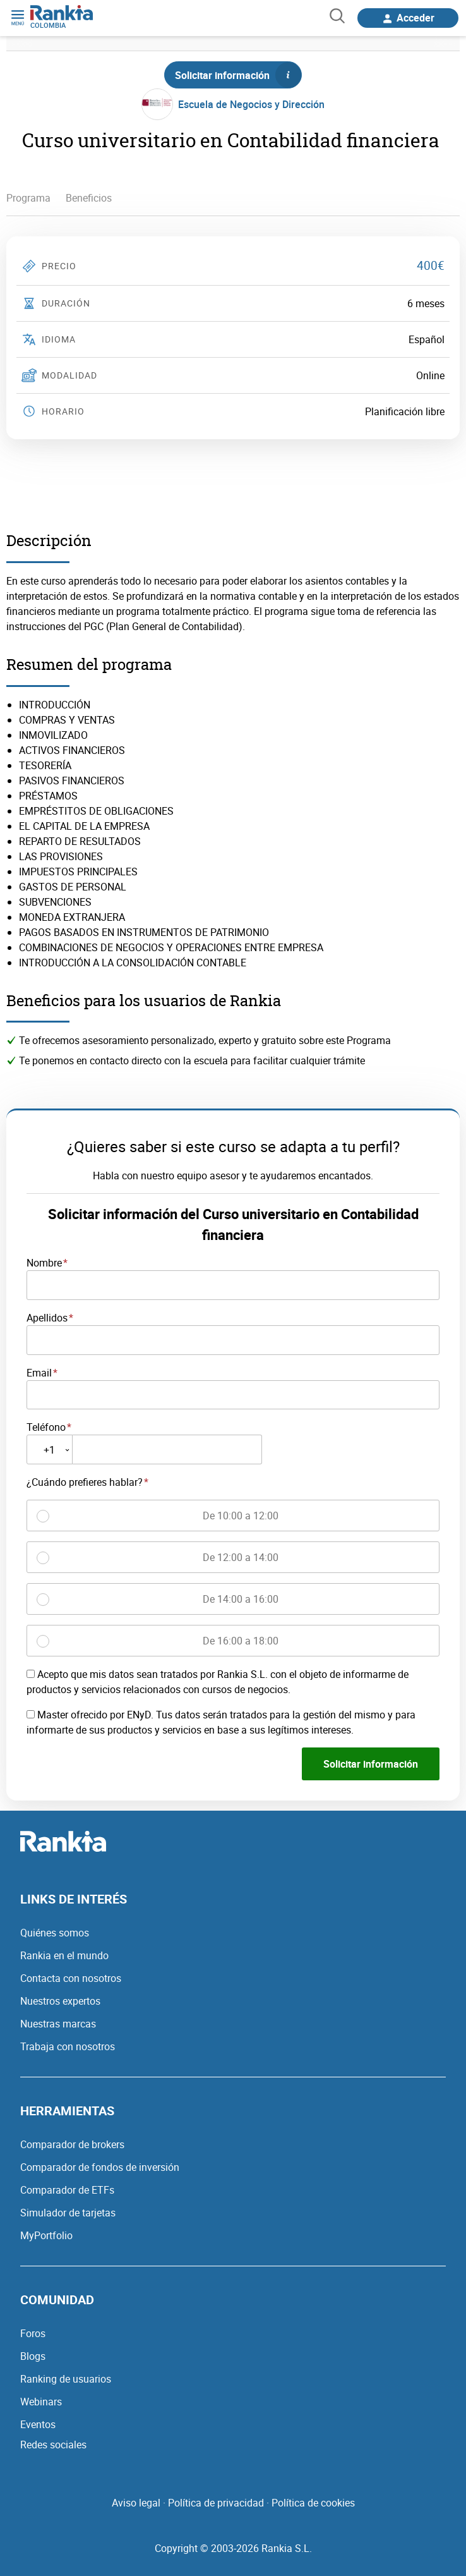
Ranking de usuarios (65, 2379)
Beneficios (89, 198)
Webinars (41, 2402)
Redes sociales (53, 2444)
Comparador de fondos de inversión (99, 2167)
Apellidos (47, 1318)
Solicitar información (238, 75)
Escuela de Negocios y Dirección (251, 104)
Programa (28, 198)
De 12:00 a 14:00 (240, 1557)
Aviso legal (136, 2503)
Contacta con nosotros (70, 1978)
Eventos (38, 2424)
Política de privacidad (216, 2503)
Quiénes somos (54, 1933)
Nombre (44, 1263)
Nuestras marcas (58, 2024)
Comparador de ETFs (67, 2190)
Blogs (32, 2356)
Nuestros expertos (60, 2001)
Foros (32, 2333)
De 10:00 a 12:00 (240, 1515)
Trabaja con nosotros (67, 2046)
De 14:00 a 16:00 (240, 1599)
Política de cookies (313, 2503)
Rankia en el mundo (64, 1955)
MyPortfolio (46, 2235)
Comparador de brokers (72, 2144)
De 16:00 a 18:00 (240, 1641)
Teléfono (46, 1427)
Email (39, 1373)
